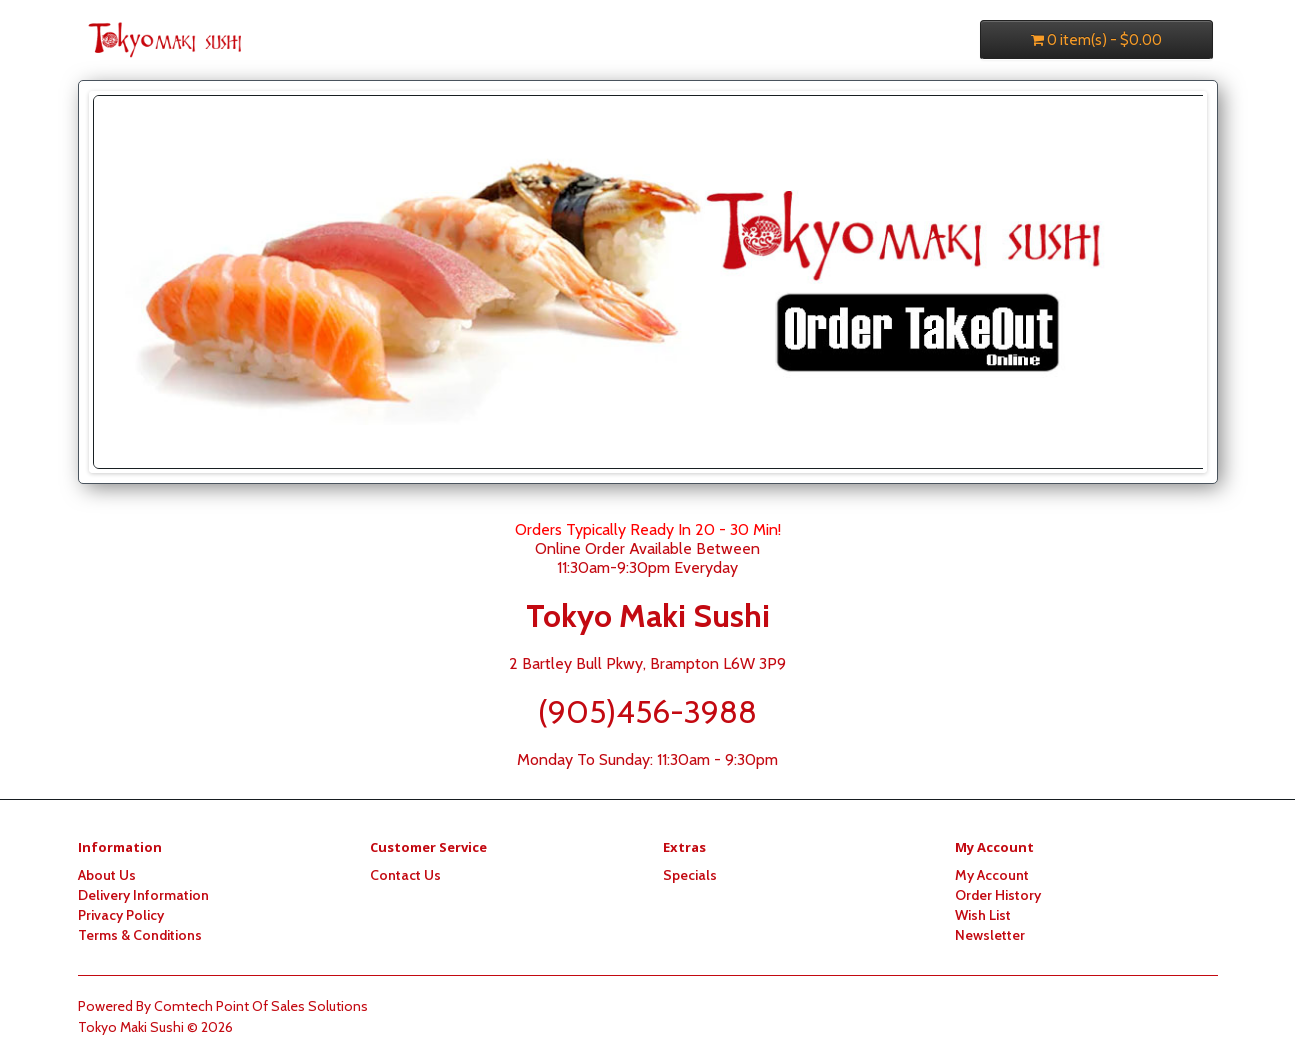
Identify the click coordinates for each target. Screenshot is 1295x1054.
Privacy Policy (121, 915)
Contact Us (405, 875)
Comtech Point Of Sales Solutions (261, 1006)
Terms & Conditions (140, 935)
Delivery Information (143, 895)
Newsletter (990, 935)
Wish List (983, 915)
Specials (690, 875)
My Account (992, 875)
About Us (107, 875)
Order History (998, 895)
